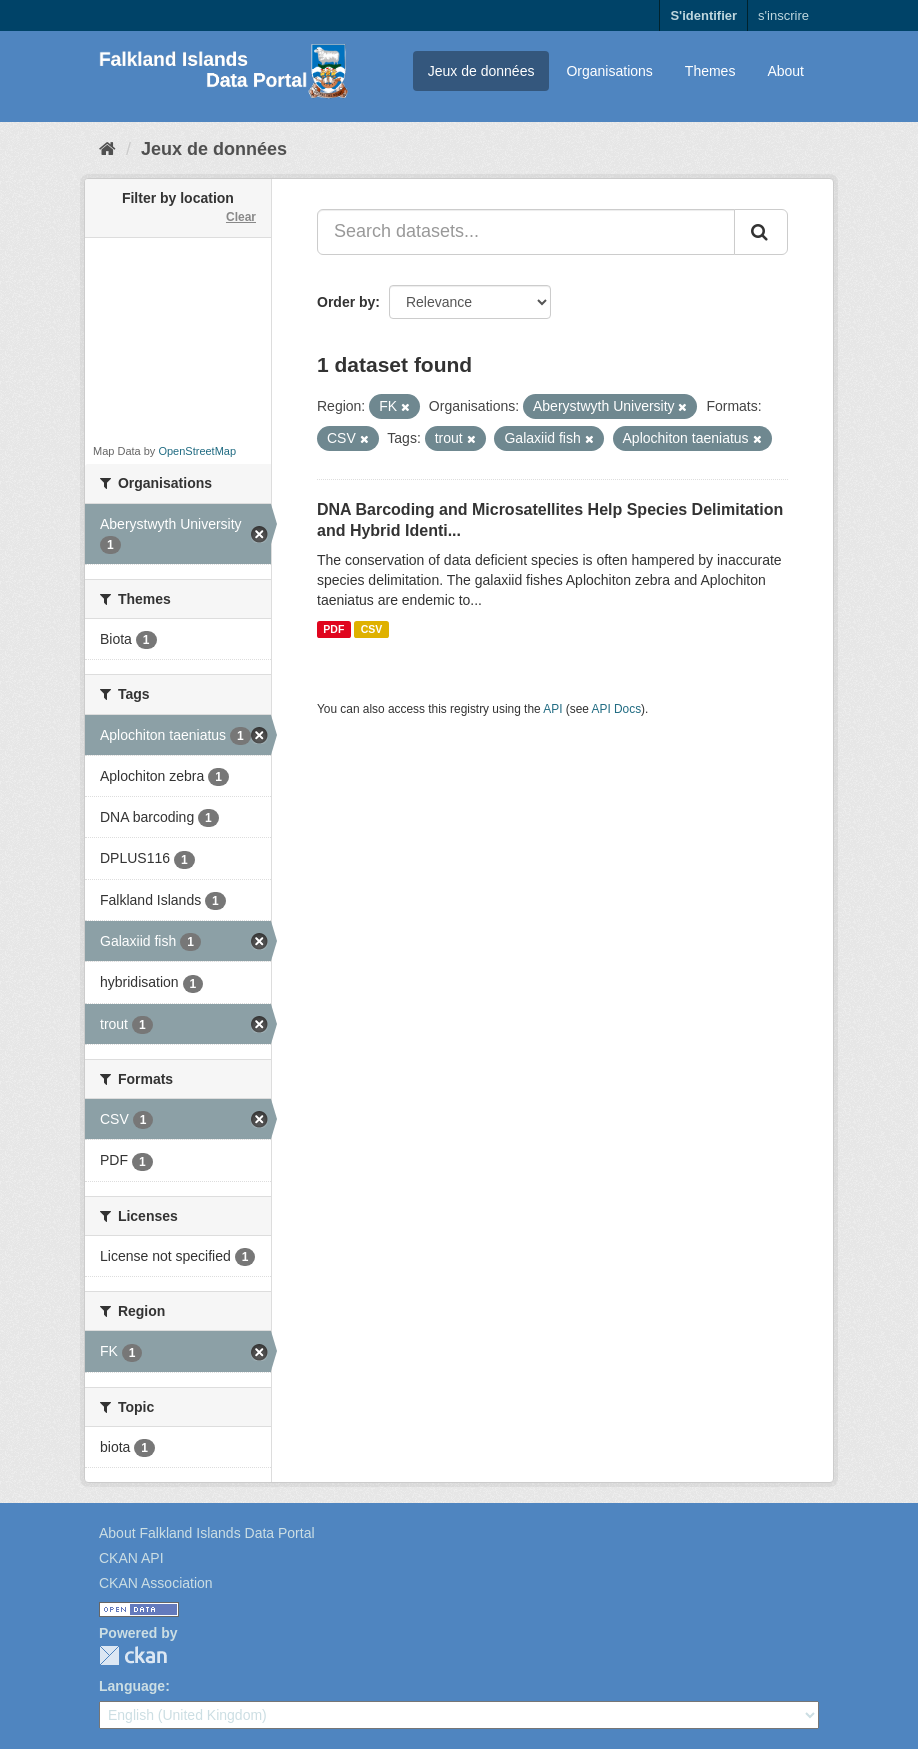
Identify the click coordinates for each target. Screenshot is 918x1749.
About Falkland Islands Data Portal (207, 1533)
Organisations (609, 71)
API (552, 709)
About (785, 71)
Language (132, 1686)
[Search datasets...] (526, 232)
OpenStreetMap (197, 451)
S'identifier (703, 15)
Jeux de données (481, 71)
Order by (346, 302)
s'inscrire (783, 15)
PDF (333, 629)
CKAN (133, 1655)
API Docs (617, 709)
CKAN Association (156, 1583)
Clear (241, 217)
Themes (710, 71)
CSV (372, 629)
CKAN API (131, 1558)
